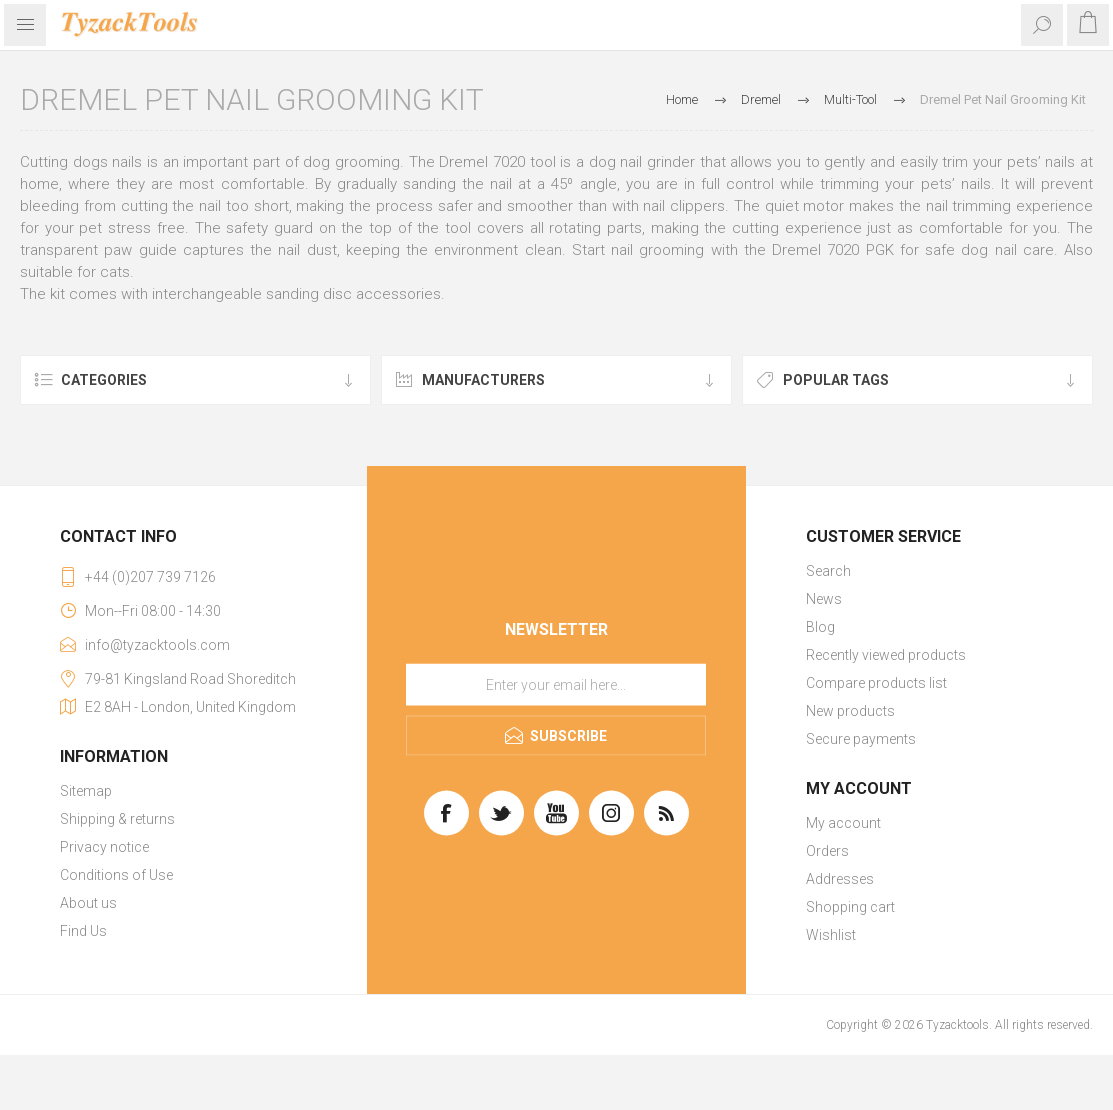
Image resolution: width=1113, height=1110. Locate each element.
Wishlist (831, 935)
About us (88, 903)
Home (682, 99)
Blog (820, 627)
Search (828, 571)
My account (843, 823)
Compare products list (876, 683)
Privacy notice (104, 847)
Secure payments (861, 739)
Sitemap (86, 791)
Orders (827, 851)
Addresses (840, 879)
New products (850, 711)
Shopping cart (850, 907)
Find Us (83, 931)
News (824, 599)
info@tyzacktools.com (157, 645)
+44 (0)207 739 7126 (150, 577)
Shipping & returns (117, 819)
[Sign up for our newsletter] (556, 685)
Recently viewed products (886, 655)
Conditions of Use (116, 875)
